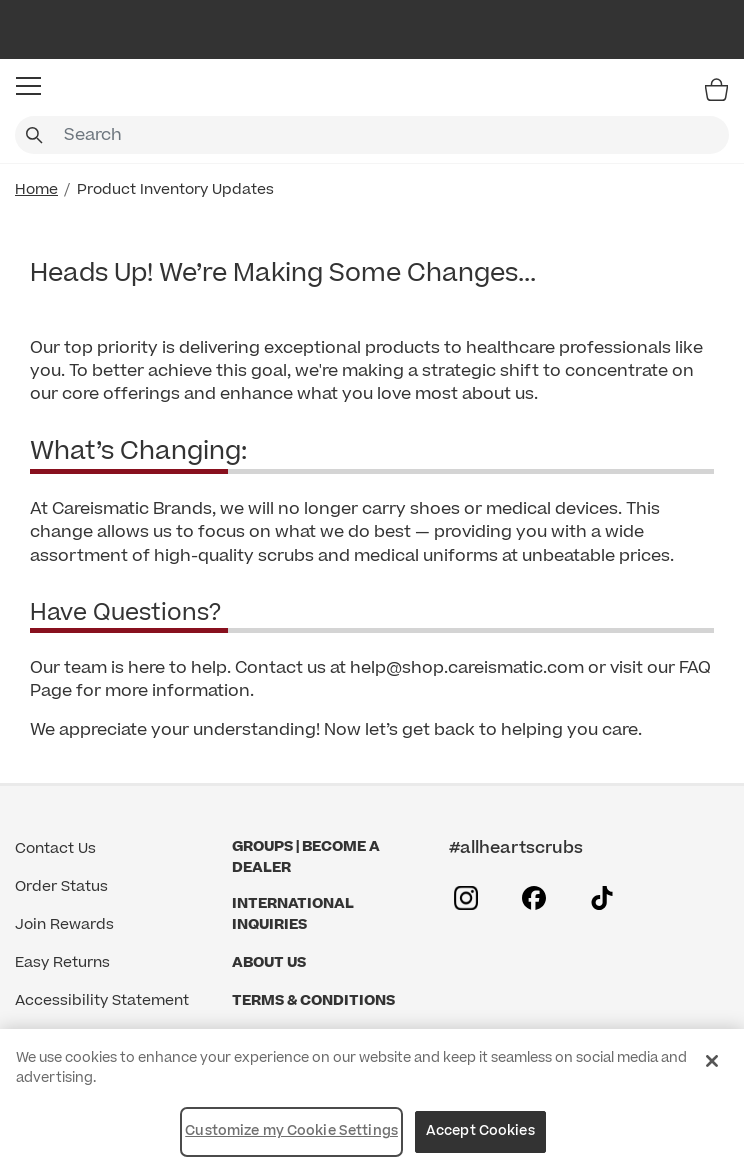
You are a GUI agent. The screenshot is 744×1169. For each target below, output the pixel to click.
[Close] (712, 1061)
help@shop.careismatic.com (467, 668)
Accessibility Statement (102, 1000)
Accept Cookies (480, 1131)
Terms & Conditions (313, 1000)
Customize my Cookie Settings (291, 1131)
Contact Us (55, 848)
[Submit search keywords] (34, 135)
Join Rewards (64, 924)
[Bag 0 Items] (716, 89)
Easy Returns (62, 962)
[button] (28, 86)
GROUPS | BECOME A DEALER (306, 857)
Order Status (61, 886)
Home (36, 189)
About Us (269, 962)
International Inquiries (293, 914)
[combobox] (372, 135)
